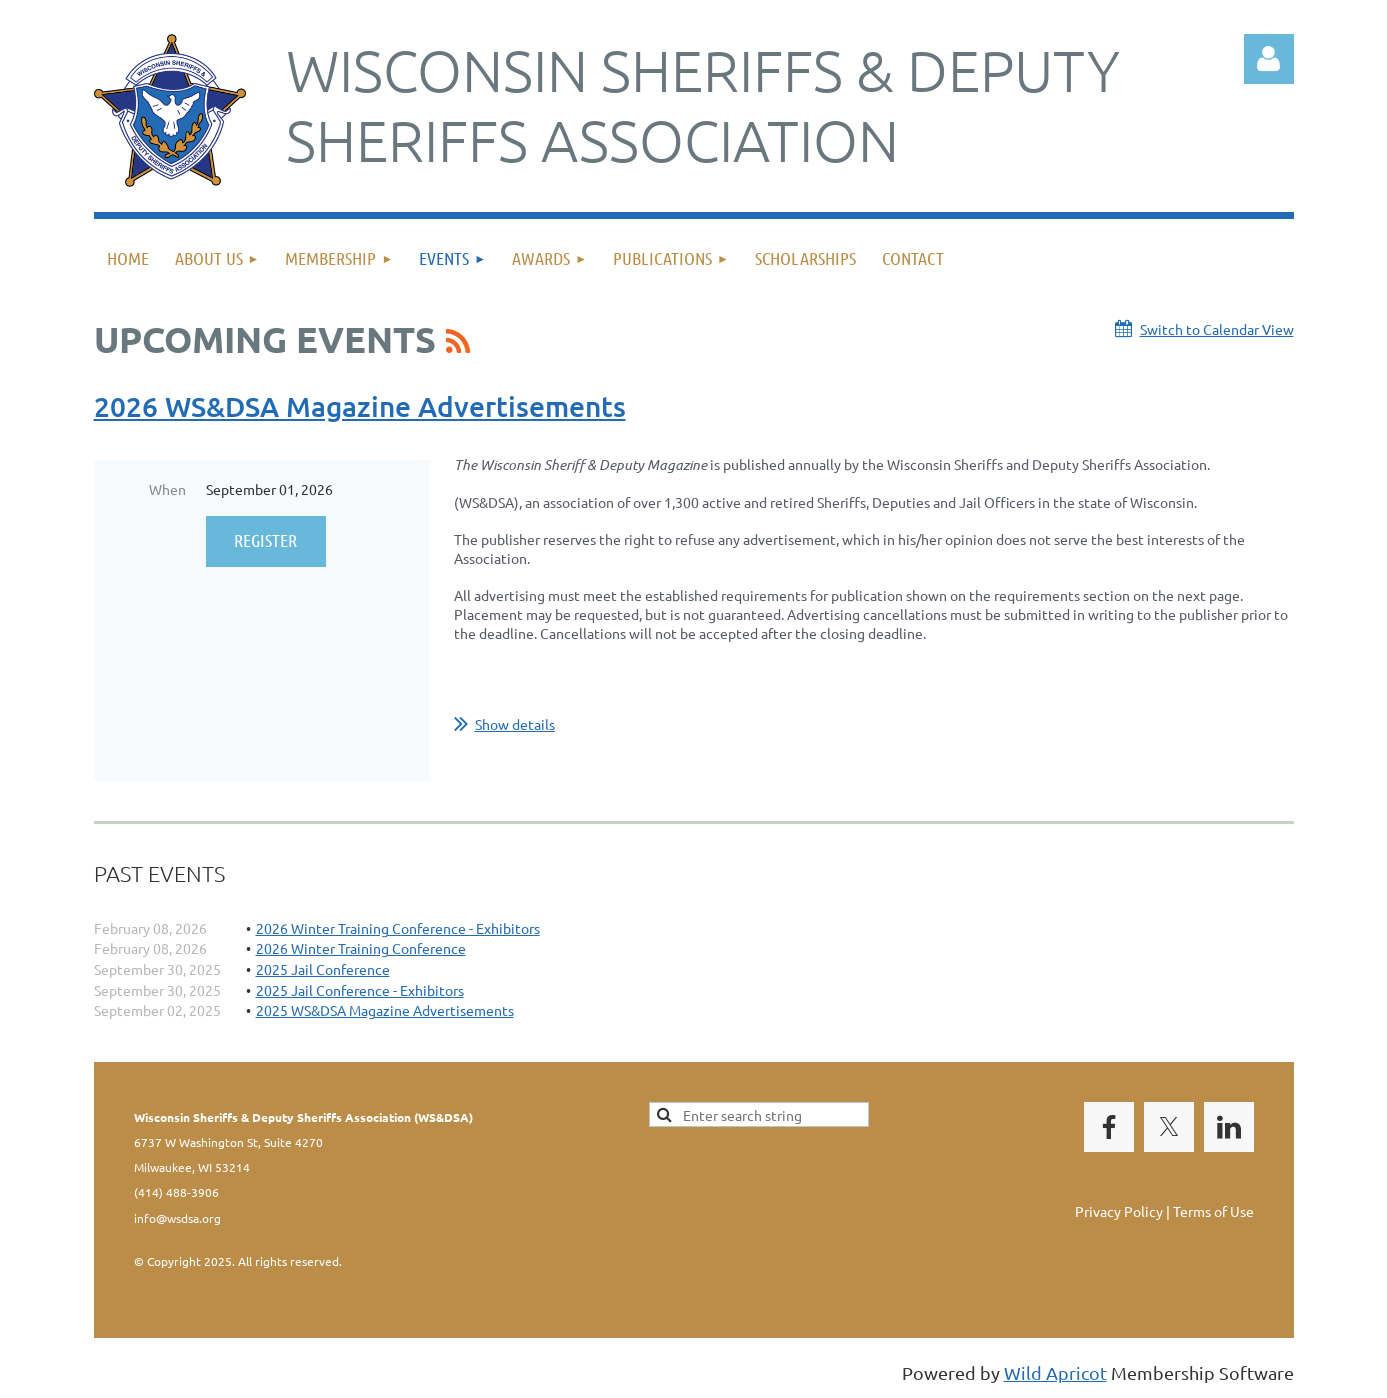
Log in (1269, 59)
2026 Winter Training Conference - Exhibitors (398, 928)
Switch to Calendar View (1217, 329)
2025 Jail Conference (323, 969)
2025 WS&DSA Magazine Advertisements (385, 1010)
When (167, 489)
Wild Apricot (1055, 1372)
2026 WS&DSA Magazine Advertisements (360, 406)
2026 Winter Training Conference (361, 948)
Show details (515, 724)
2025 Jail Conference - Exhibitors (360, 990)
